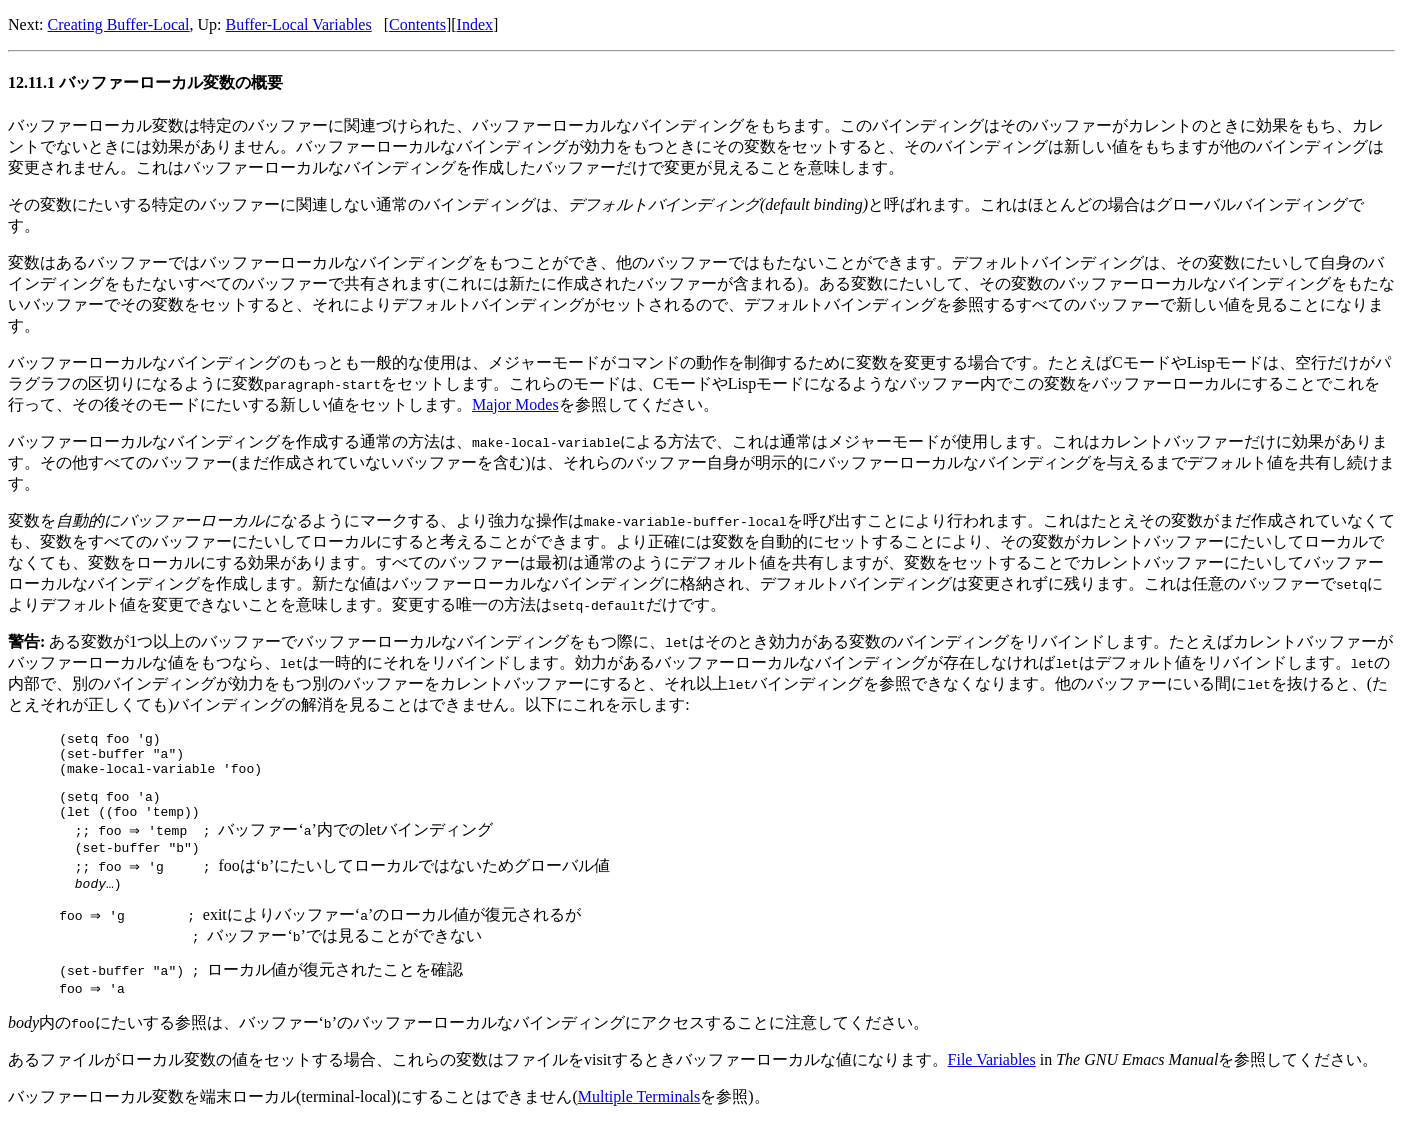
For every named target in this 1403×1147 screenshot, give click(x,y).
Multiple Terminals (639, 1119)
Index (475, 24)
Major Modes (515, 404)
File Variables (992, 1082)
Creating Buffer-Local (119, 24)
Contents (417, 24)
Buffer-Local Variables (299, 24)
